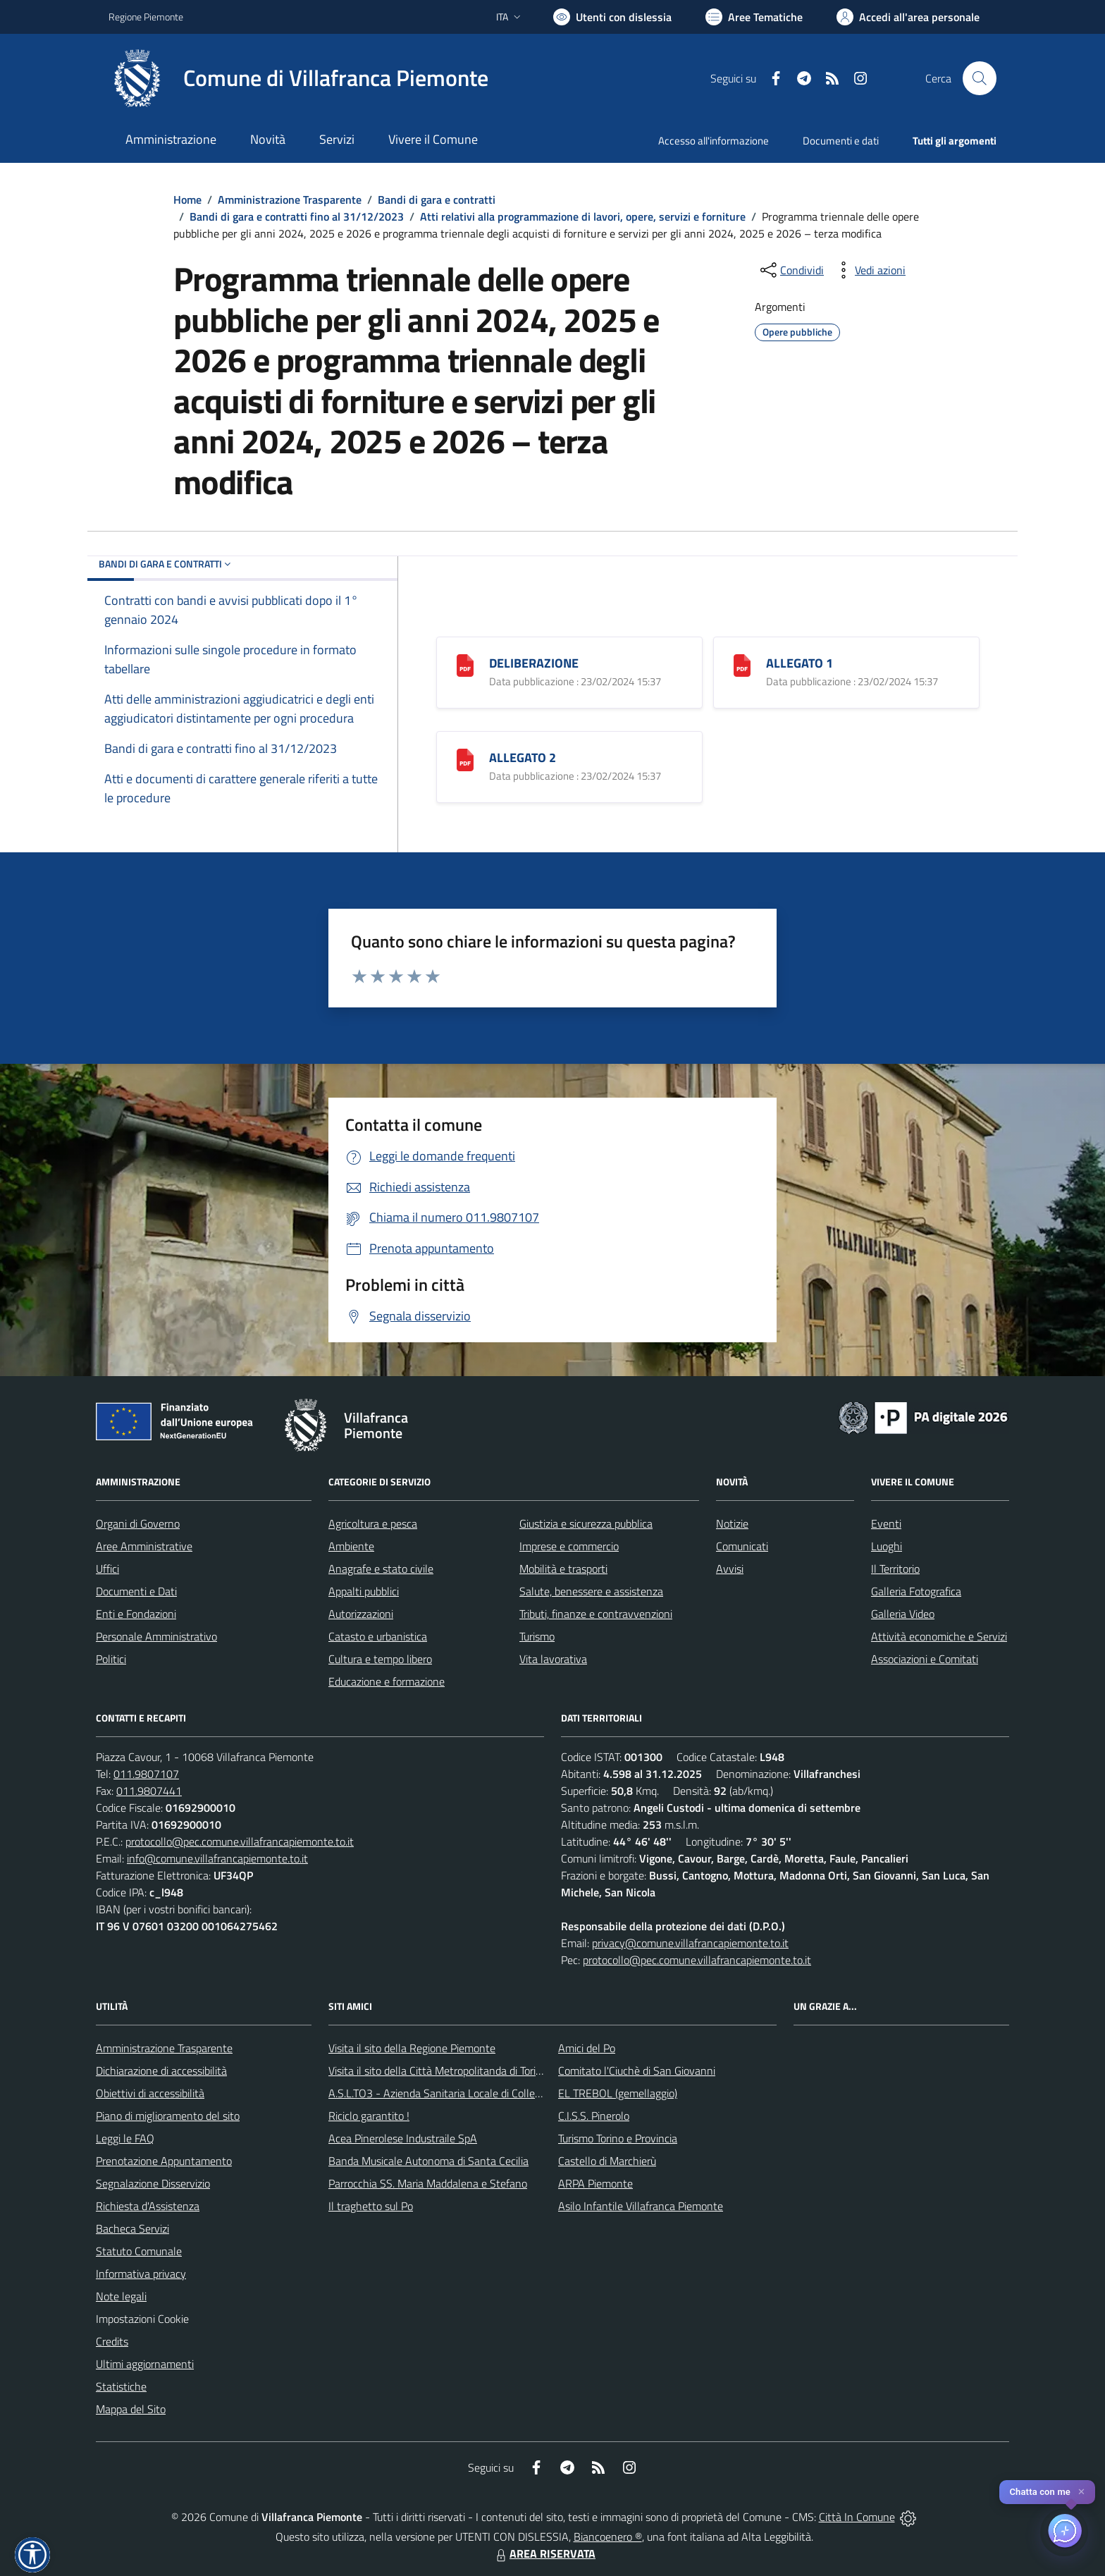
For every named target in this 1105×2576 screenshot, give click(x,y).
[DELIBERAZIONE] (465, 663)
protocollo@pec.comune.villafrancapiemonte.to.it (239, 1841)
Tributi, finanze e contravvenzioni (595, 1613)
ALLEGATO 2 (522, 757)
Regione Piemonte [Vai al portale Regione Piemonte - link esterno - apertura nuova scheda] (146, 16)
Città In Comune (857, 2516)
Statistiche (121, 2386)
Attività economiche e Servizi (939, 1636)
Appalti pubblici (363, 1591)
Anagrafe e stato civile (380, 1568)
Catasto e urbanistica (377, 1636)
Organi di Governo (138, 1523)
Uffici (107, 1568)
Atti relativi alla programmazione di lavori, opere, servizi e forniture (583, 216)
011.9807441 (149, 1790)
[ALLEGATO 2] (465, 758)
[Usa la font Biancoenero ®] (612, 17)
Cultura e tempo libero (380, 1658)
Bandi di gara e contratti (436, 199)
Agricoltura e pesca (372, 1523)
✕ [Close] (1081, 2491)
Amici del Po (586, 2048)
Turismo (537, 1636)
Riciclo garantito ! (368, 2115)
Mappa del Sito (131, 2408)
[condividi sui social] (791, 270)
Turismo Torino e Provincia (617, 2138)
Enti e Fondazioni (136, 1613)
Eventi (886, 1523)
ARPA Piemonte (595, 2183)
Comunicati (742, 1546)
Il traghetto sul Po (370, 2205)
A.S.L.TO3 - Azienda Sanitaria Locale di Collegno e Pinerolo (465, 2093)
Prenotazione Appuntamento (164, 2160)
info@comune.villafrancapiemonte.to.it (217, 1858)
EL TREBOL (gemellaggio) (617, 2093)
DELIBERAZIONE (534, 663)
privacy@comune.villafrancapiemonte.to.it (690, 1942)
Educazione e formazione (386, 1681)
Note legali (121, 2296)
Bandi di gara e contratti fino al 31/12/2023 (297, 216)
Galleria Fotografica (916, 1591)
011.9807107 (146, 1773)
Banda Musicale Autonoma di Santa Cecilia (428, 2160)
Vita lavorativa (553, 1658)
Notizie (732, 1523)
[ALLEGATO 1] (742, 663)
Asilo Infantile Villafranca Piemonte (640, 2205)
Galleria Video (902, 1613)
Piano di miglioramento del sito (168, 2115)
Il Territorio (895, 1568)
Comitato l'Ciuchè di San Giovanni (636, 2070)
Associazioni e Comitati (924, 1658)
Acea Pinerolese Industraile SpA (402, 2138)
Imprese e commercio (569, 1546)
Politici (111, 1658)
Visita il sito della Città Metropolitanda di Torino (438, 2070)
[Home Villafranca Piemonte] (298, 78)
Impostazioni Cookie (142, 2318)
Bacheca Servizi (132, 2228)
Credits (112, 2341)
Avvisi (729, 1568)
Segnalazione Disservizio (153, 2183)
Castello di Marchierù (607, 2160)
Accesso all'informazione (713, 141)
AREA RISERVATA (544, 2553)
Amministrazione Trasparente (290, 199)
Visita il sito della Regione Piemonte (411, 2048)
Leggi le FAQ (125, 2138)
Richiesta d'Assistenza (147, 2205)
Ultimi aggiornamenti (145, 2363)
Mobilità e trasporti (563, 1568)
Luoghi (886, 1546)
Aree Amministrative (144, 1546)
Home (187, 199)
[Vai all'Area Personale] (908, 17)
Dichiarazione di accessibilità (161, 2070)
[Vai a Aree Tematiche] (754, 17)
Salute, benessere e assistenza (591, 1591)
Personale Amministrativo (156, 1636)
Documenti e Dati (136, 1591)
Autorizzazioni (360, 1613)
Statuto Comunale (139, 2251)
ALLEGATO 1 (799, 663)
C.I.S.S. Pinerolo (593, 2115)
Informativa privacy (141, 2273)
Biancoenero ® (608, 2536)
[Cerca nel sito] (979, 78)
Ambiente (351, 1546)
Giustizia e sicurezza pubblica (586, 1523)
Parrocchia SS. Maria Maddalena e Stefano (427, 2183)
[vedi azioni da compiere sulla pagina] (868, 270)
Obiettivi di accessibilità (150, 2093)
